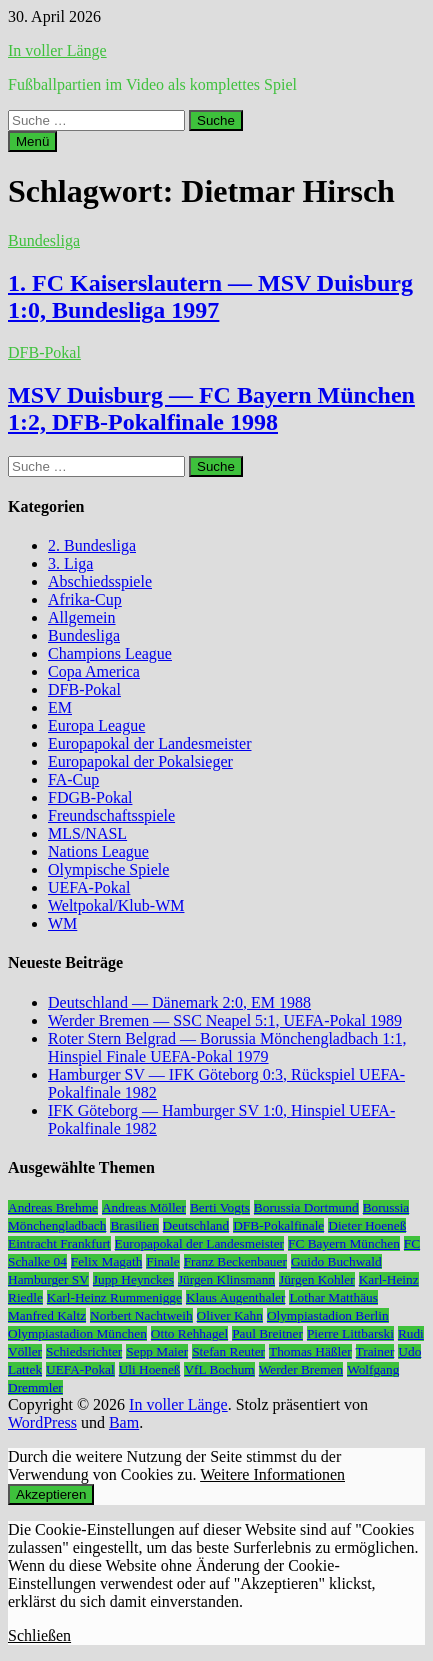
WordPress (42, 1422)
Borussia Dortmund (306, 1207)
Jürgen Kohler (317, 1279)
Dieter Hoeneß (367, 1225)
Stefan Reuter (228, 1351)
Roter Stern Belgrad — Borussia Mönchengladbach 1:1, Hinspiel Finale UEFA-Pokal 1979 (227, 1047)
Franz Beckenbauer (235, 1261)
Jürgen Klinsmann (226, 1279)
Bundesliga (44, 240)
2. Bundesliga (92, 545)
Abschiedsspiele (100, 581)
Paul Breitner (267, 1333)
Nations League (98, 851)
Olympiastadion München (77, 1333)
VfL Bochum (219, 1369)
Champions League (110, 653)
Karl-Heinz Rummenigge (114, 1297)
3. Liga (70, 563)
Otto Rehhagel (189, 1333)
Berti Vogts (220, 1207)
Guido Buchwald (336, 1261)
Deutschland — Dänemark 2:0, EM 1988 (179, 1002)
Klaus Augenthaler (236, 1297)
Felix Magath (106, 1261)
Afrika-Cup (85, 599)
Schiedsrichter (84, 1351)
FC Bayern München (344, 1243)
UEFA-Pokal (89, 887)
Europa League (96, 725)
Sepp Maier (157, 1351)
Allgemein (82, 617)
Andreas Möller (144, 1207)
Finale (162, 1261)
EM (60, 707)
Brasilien (134, 1225)
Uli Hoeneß (150, 1369)
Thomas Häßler (310, 1351)
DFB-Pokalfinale (278, 1225)
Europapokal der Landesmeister (149, 743)
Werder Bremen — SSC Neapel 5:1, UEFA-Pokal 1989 (225, 1020)
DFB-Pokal (44, 352)
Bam (124, 1422)
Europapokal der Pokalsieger (140, 761)
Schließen (39, 1635)
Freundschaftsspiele (111, 815)
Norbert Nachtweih (141, 1315)
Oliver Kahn (230, 1315)
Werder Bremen (301, 1369)
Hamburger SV (48, 1279)
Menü (32, 141)
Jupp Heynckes (133, 1279)
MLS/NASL (87, 833)
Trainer (375, 1351)
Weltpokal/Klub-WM (116, 905)
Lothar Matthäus (333, 1297)
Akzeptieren (51, 1494)
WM (62, 923)
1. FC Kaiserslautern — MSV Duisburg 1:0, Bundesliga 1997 (210, 296)
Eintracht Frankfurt (59, 1243)
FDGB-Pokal (90, 797)
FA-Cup (73, 779)
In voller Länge (57, 50)
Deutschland (196, 1225)
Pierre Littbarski (350, 1333)
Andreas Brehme (53, 1207)
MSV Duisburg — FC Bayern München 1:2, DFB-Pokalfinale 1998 (211, 408)
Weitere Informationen (272, 1474)
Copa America (94, 671)
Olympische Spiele (108, 869)
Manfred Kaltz (47, 1315)
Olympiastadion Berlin (328, 1315)
